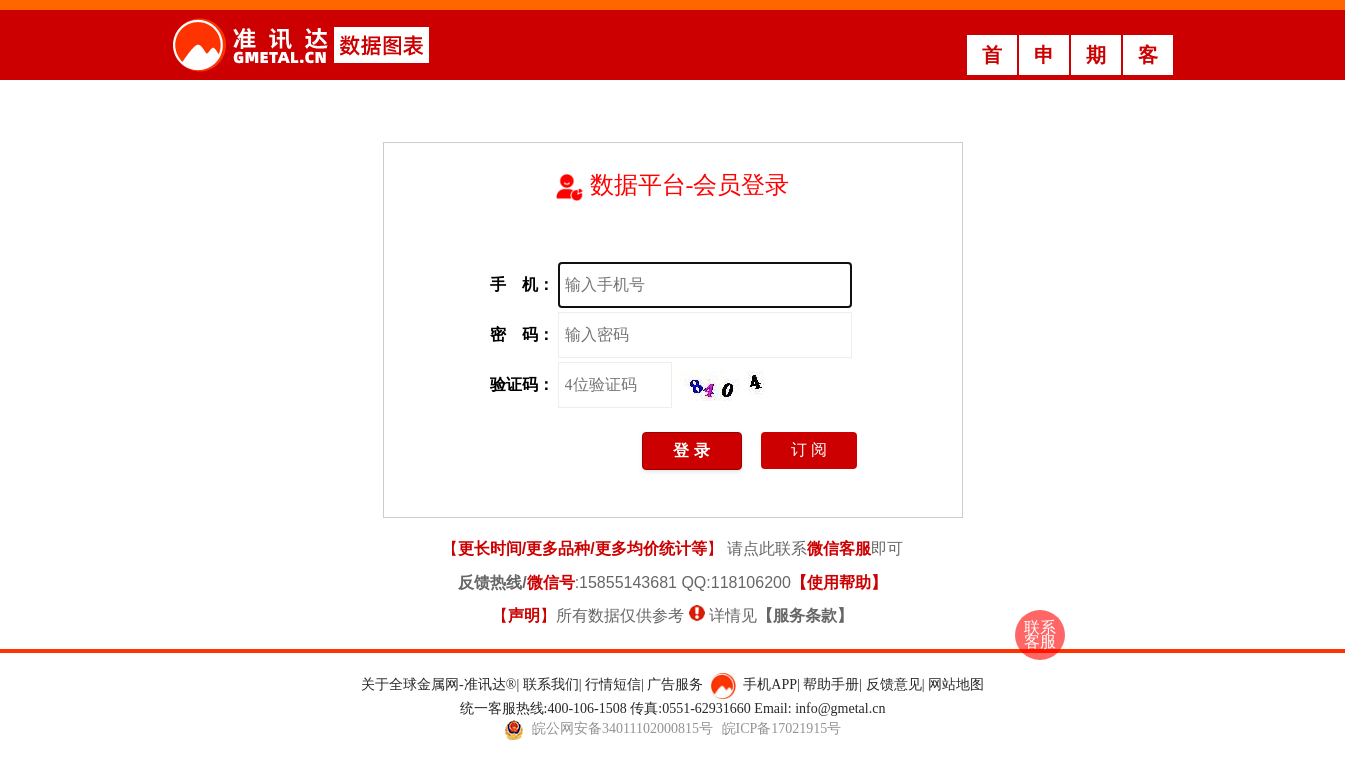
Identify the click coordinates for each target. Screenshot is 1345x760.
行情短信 (613, 684)
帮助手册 (831, 684)
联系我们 (551, 684)
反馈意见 (894, 684)
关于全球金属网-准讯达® (438, 684)
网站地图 (956, 684)
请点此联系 (799, 548)
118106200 (751, 582)
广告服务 (675, 684)
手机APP (770, 684)
